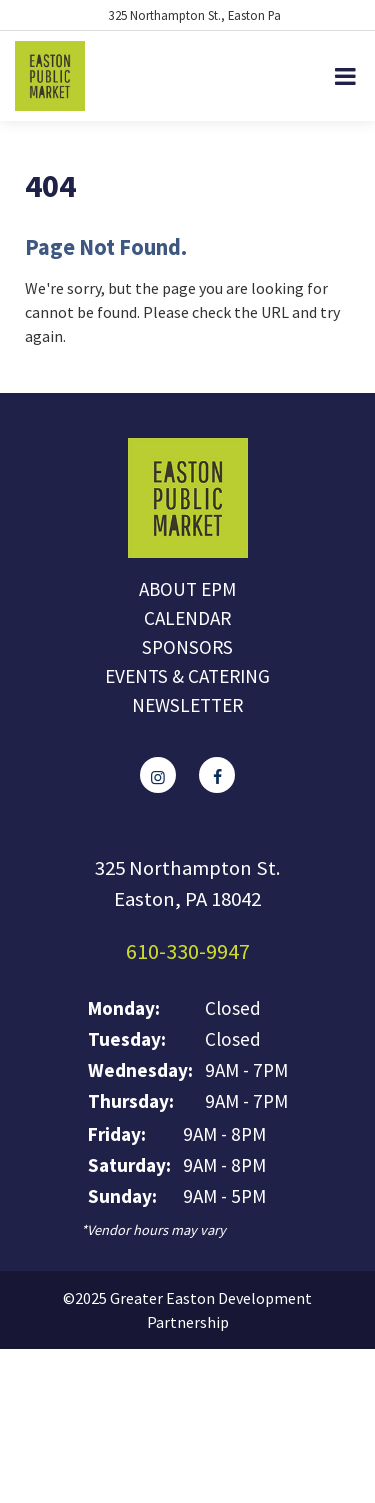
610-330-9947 (188, 951)
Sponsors (187, 647)
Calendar (187, 618)
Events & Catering (187, 676)
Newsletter (187, 705)
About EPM (187, 589)
